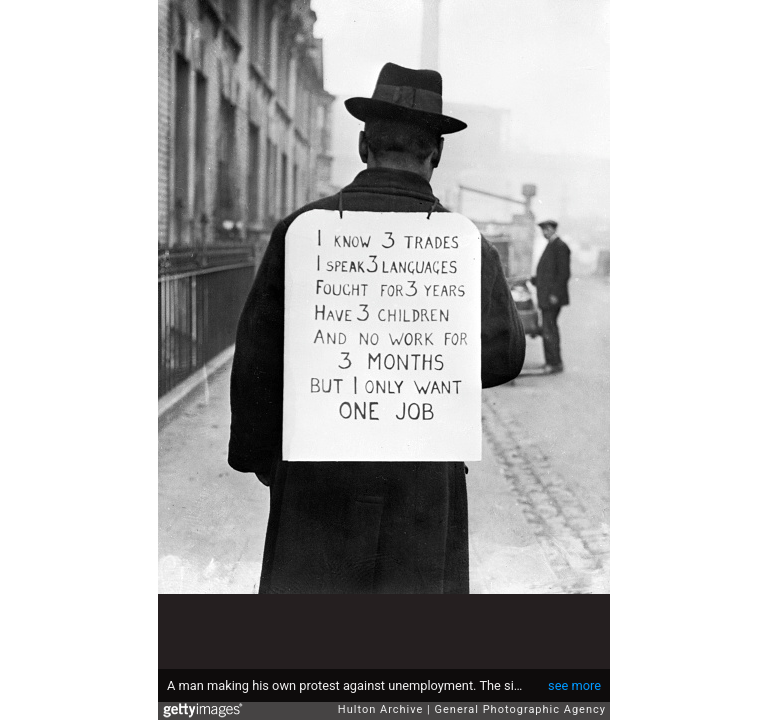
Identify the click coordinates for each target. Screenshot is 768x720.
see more (574, 685)
